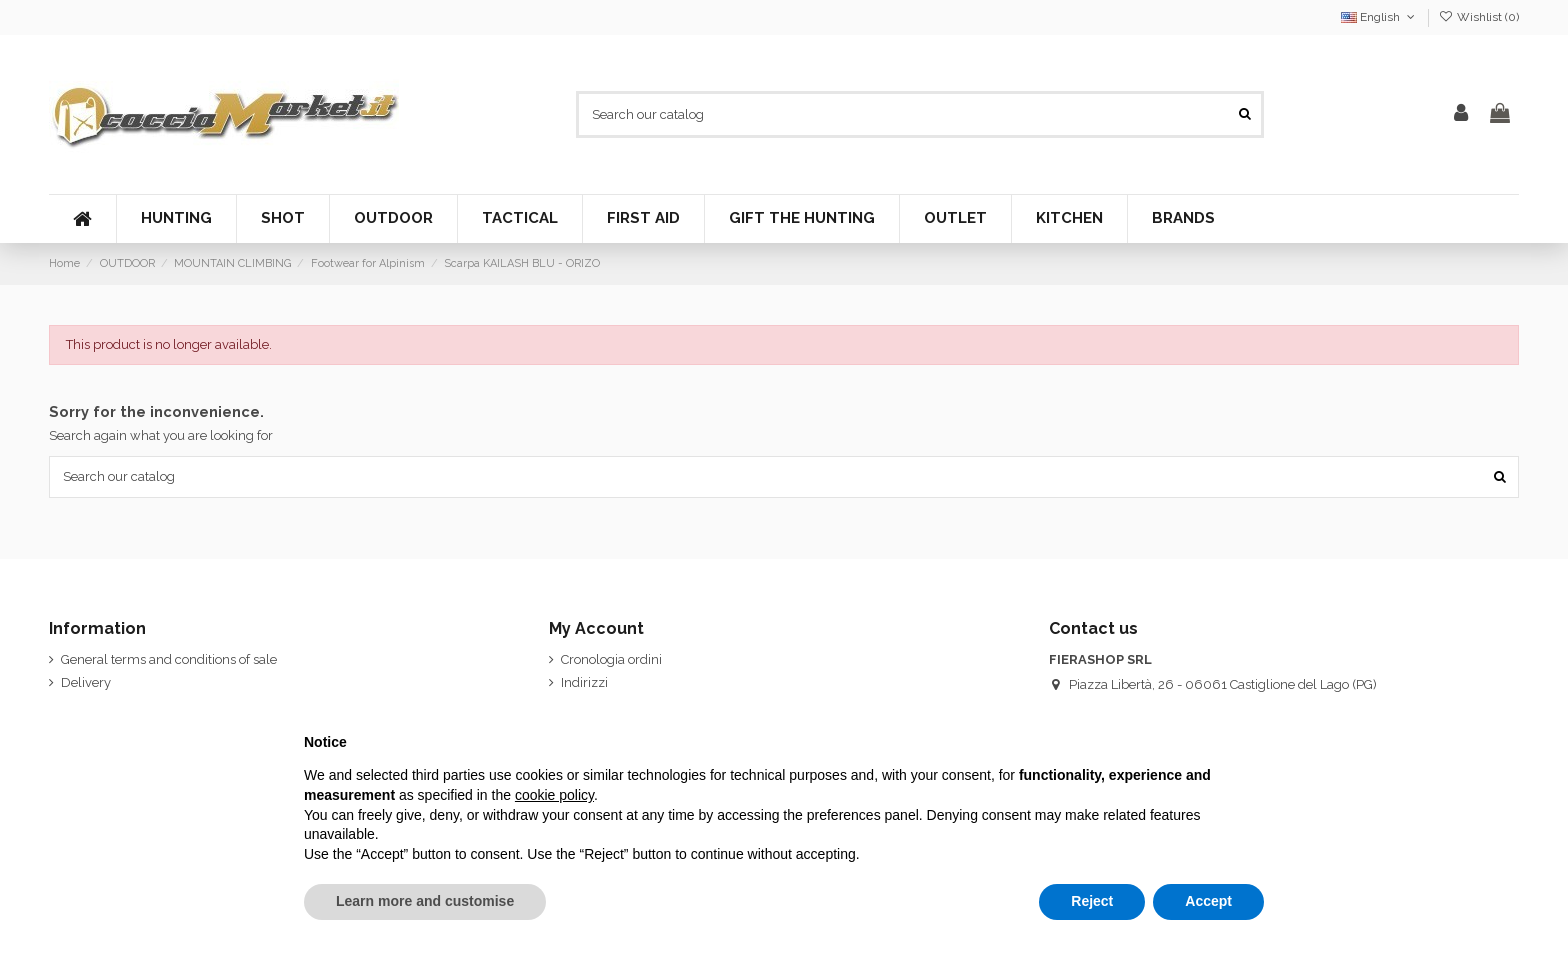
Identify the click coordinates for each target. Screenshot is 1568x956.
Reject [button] (1092, 901)
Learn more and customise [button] (425, 901)
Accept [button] (1208, 901)
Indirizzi (584, 682)
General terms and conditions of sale (169, 659)
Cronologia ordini (611, 659)
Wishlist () (1479, 17)
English (1379, 17)
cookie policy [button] (554, 795)
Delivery (86, 682)
